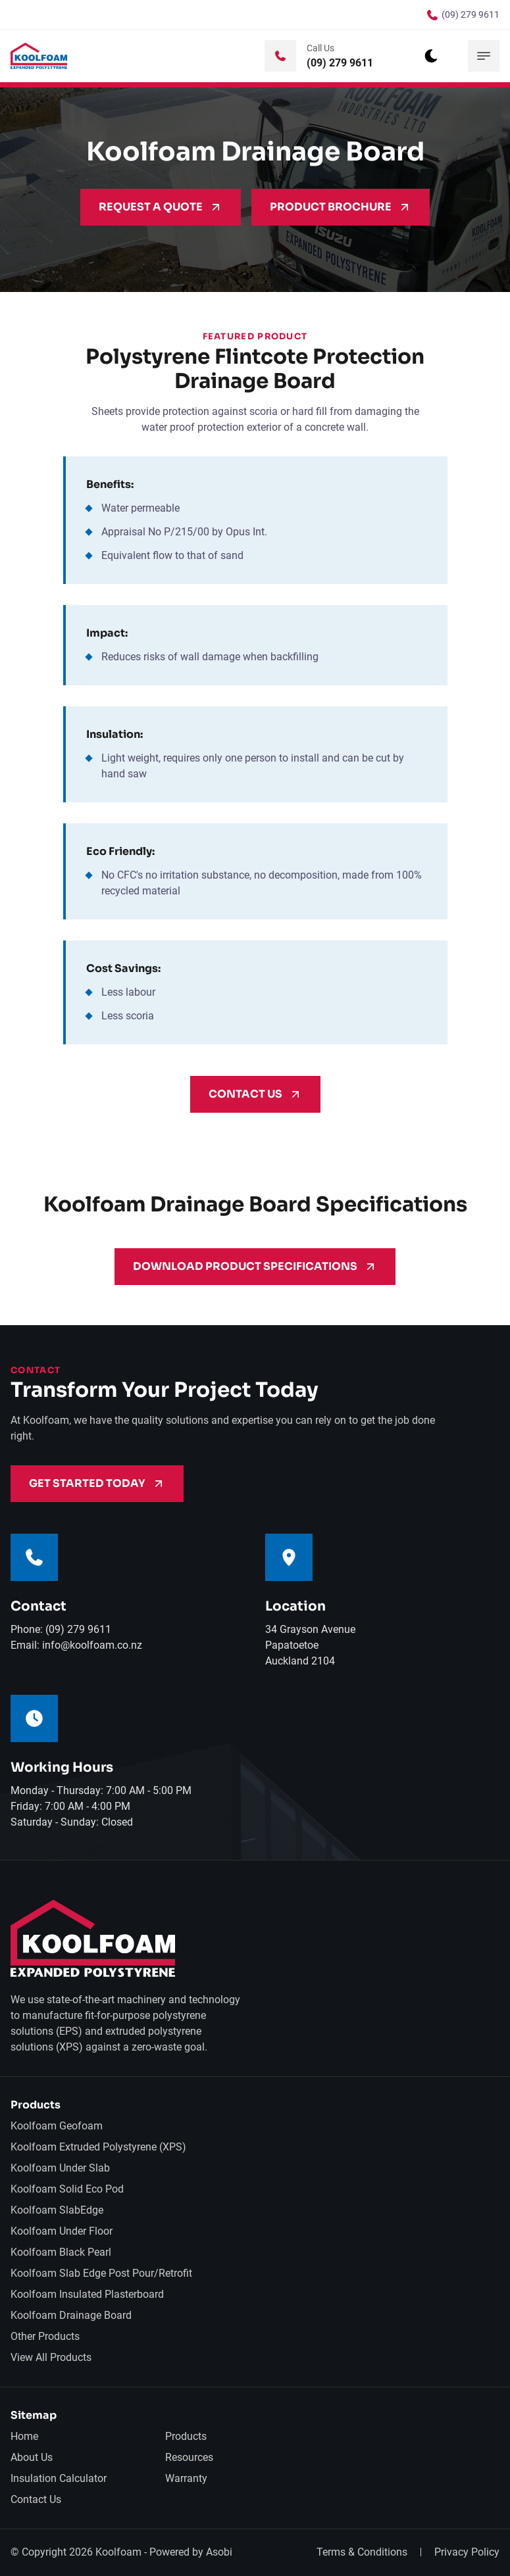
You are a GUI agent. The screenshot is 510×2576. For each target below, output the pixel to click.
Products (186, 2436)
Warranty (186, 2478)
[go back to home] (93, 1940)
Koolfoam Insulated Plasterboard (87, 2294)
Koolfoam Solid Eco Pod (67, 2189)
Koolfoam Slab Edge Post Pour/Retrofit (101, 2273)
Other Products (45, 2336)
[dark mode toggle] (431, 56)
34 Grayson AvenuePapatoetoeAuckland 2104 (310, 1645)
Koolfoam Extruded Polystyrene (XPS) (98, 2147)
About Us (32, 2457)
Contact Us (255, 1094)
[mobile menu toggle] (483, 56)
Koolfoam (118, 2552)
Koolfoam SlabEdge (57, 2210)
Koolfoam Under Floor (62, 2231)
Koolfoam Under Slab (60, 2168)
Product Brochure (340, 207)
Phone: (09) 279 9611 (61, 1629)
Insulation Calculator (59, 2478)
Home (24, 2436)
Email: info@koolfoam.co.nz (76, 1645)
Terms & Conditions (362, 2552)
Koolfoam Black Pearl (61, 2252)
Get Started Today (97, 1483)
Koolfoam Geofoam (57, 2126)
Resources (189, 2457)
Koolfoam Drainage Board (71, 2315)
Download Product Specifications (255, 1266)
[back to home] (39, 56)
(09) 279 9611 (470, 14)
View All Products (51, 2357)
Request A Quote (160, 207)
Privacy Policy (466, 2552)
